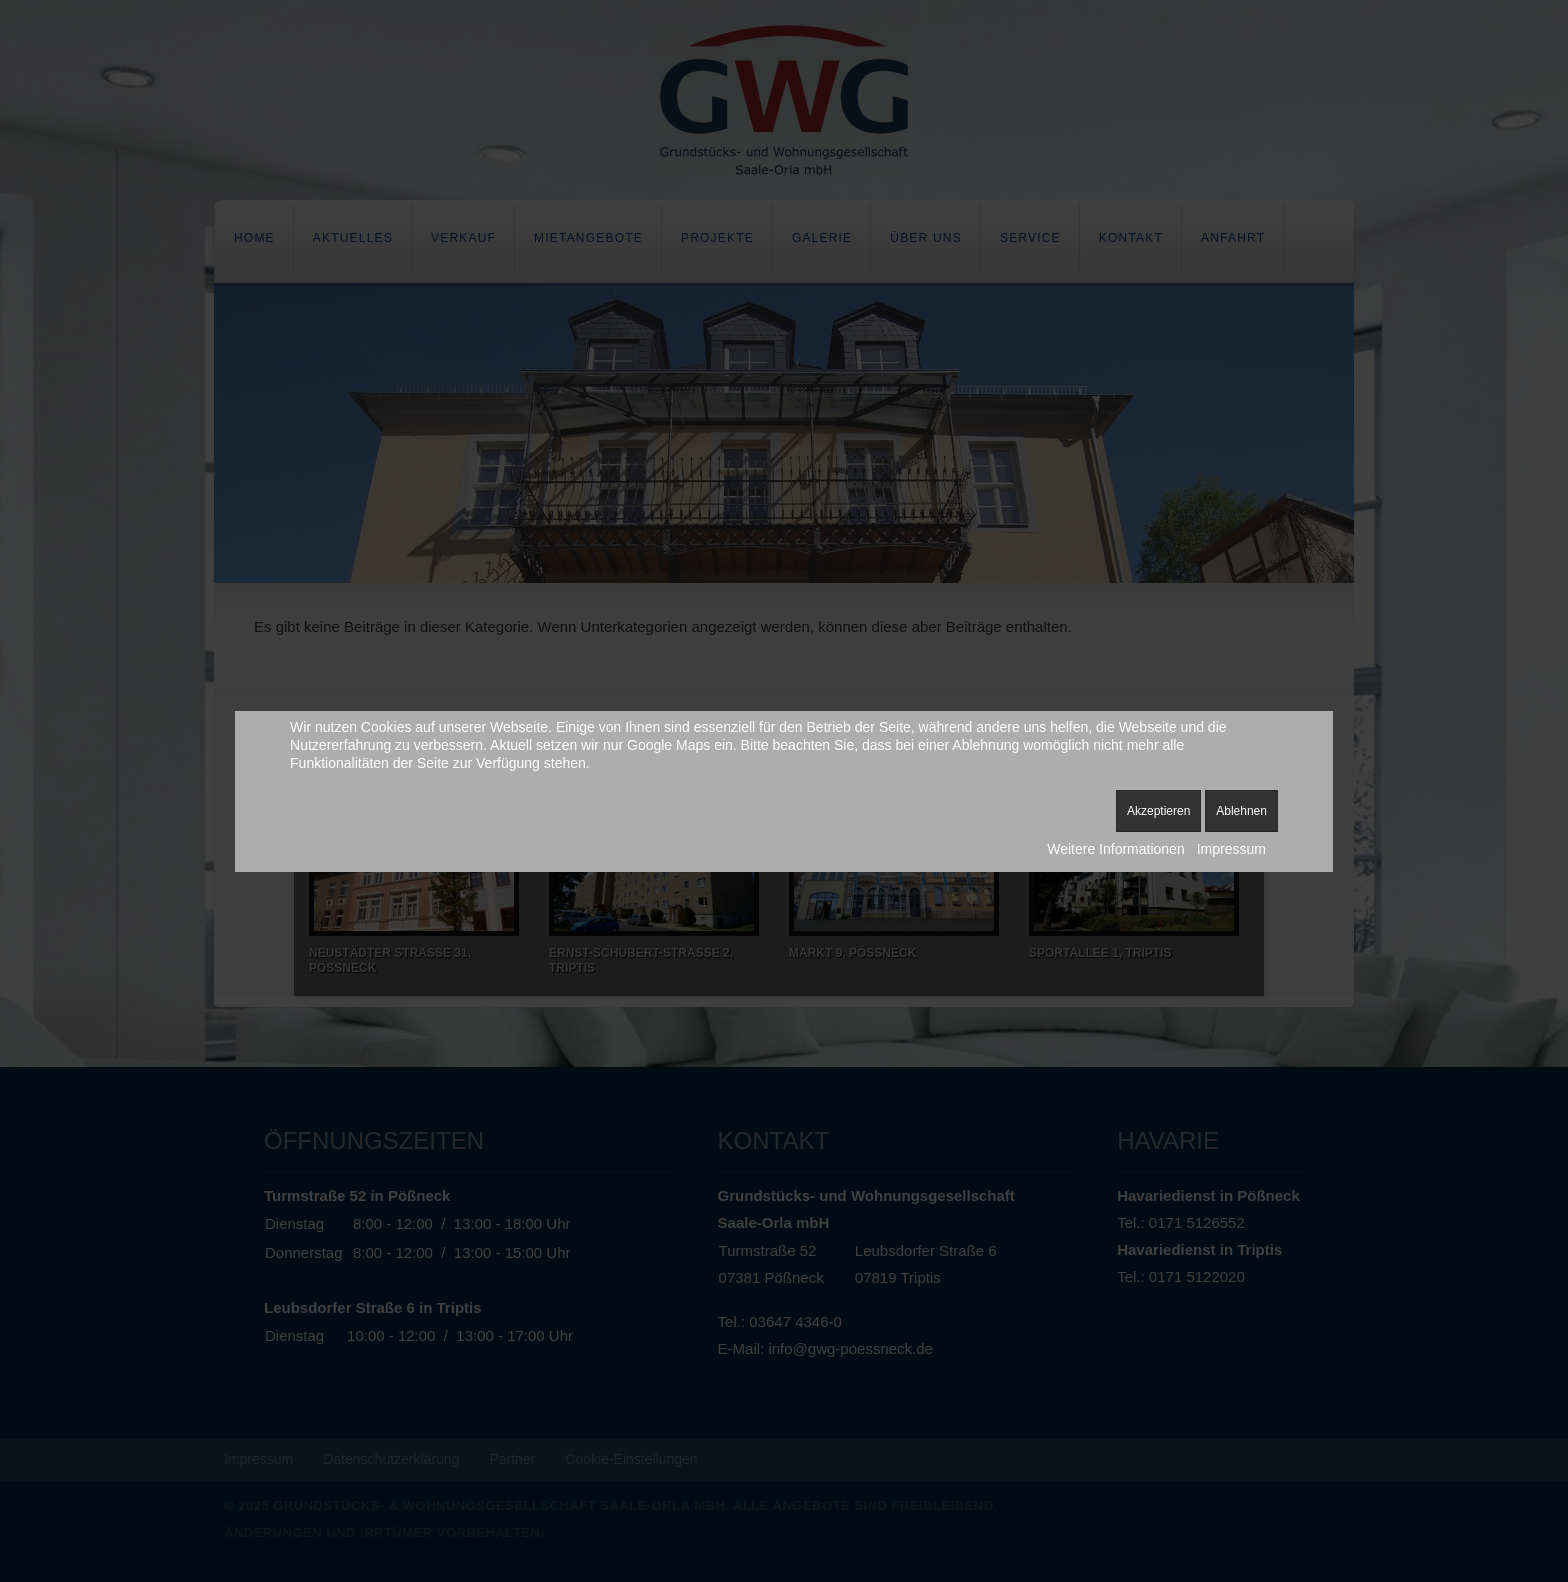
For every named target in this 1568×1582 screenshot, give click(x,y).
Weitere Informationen (1115, 849)
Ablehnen (1241, 811)
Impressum (1231, 849)
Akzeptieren (1158, 811)
